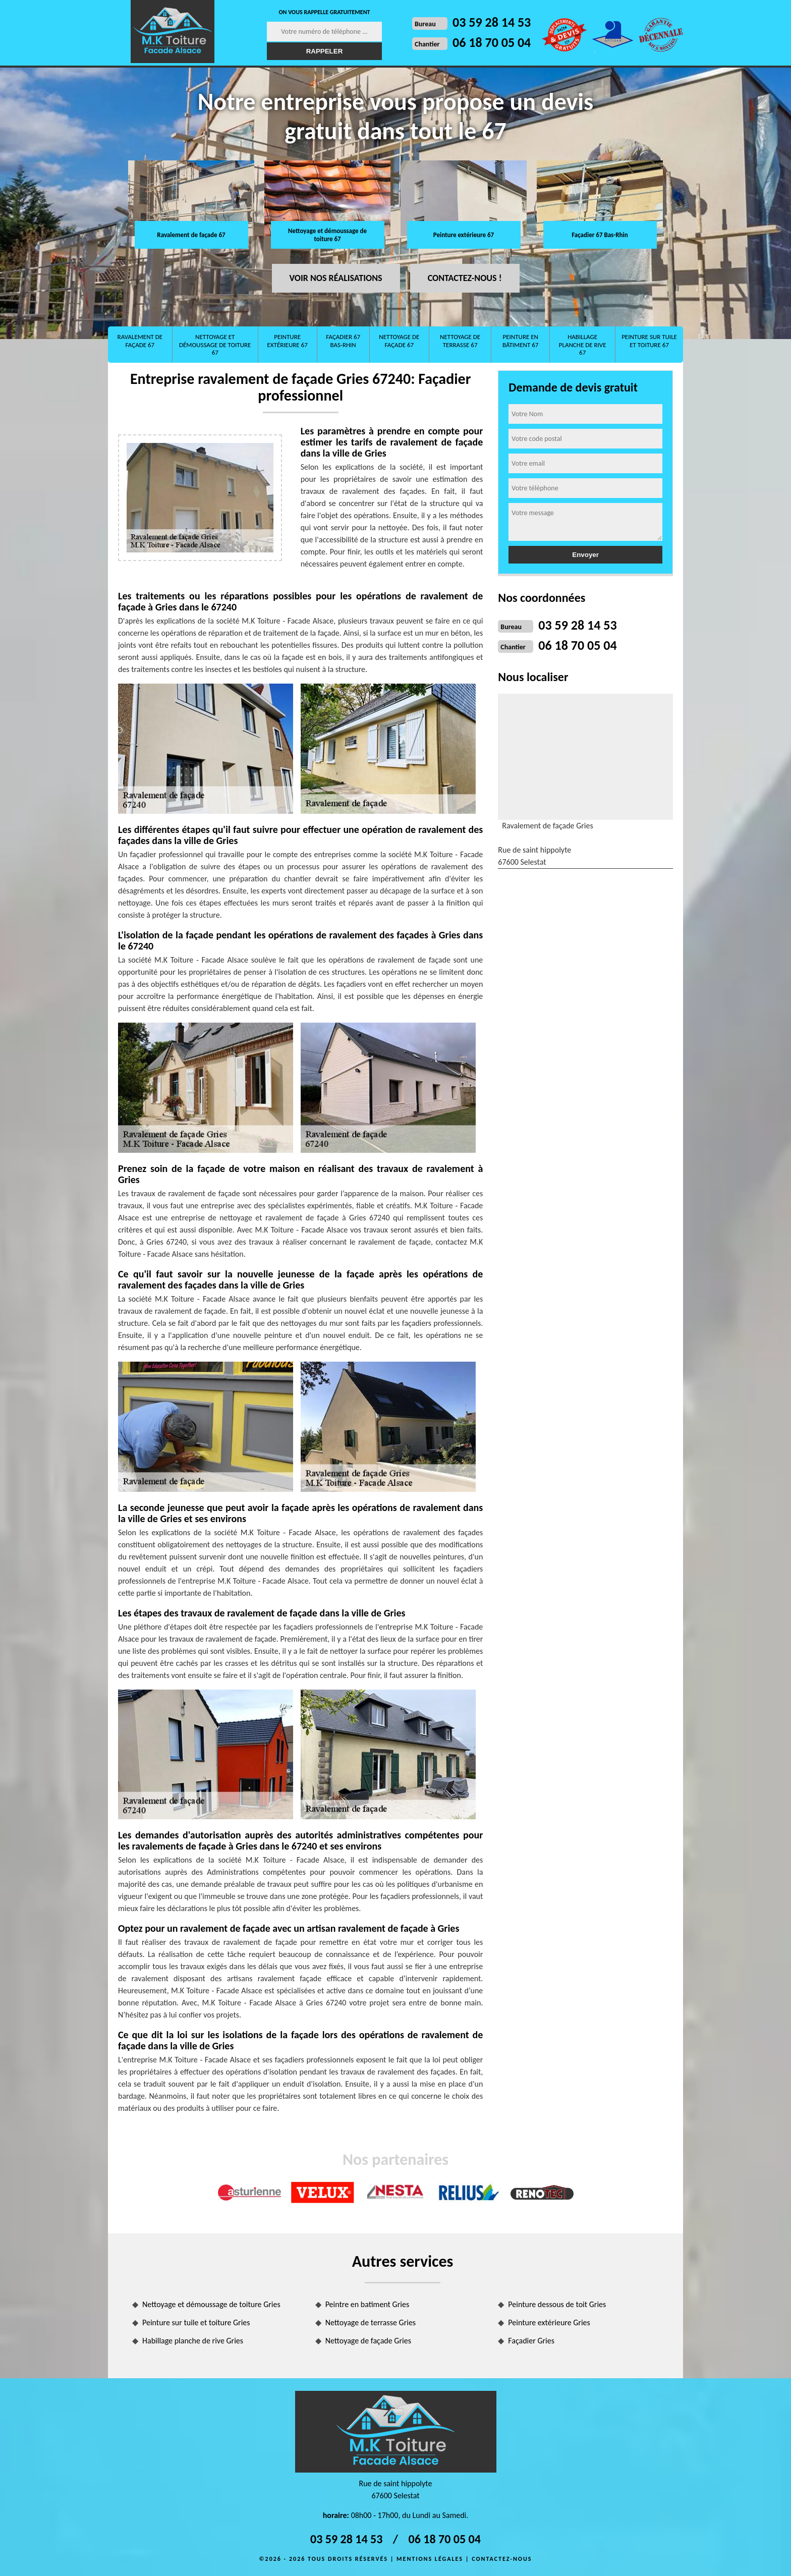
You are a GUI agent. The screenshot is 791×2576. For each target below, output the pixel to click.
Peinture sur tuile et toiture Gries (196, 2322)
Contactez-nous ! (465, 278)
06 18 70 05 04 (492, 42)
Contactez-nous (502, 2558)
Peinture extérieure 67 (463, 235)
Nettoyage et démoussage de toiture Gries (211, 2304)
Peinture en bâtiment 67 (520, 341)
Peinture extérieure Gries (549, 2322)
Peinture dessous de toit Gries (557, 2304)
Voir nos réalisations (336, 278)
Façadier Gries (531, 2340)
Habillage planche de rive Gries (192, 2340)
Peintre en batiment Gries (367, 2304)
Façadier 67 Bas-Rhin (600, 235)
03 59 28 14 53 (492, 22)
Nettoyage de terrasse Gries (370, 2322)
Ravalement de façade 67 (191, 235)
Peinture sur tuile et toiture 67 (649, 341)
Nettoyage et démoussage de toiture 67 (327, 235)
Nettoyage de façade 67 (399, 341)
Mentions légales (430, 2558)
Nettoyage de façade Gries (368, 2340)
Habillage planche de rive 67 (582, 344)
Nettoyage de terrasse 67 (460, 341)
